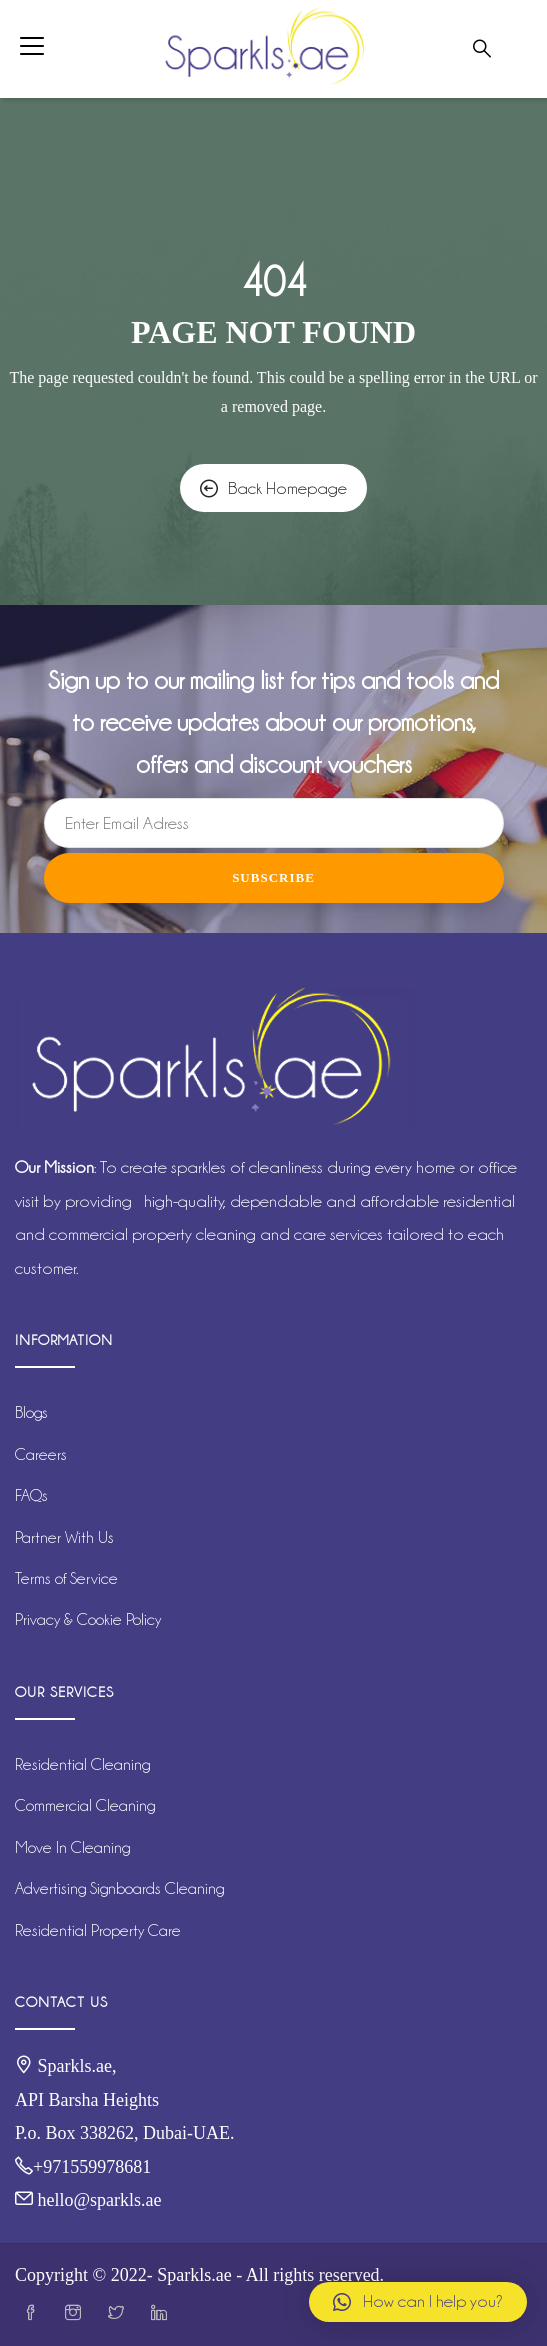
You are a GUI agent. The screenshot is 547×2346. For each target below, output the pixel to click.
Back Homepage (273, 488)
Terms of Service (66, 1578)
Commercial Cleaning (85, 1805)
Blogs (31, 1412)
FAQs (31, 1495)
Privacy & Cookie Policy (88, 1619)
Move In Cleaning (72, 1847)
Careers (41, 1454)
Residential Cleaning (82, 1764)
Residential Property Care (98, 1930)
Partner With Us (64, 1537)
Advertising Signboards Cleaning (119, 1888)
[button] (418, 2302)
